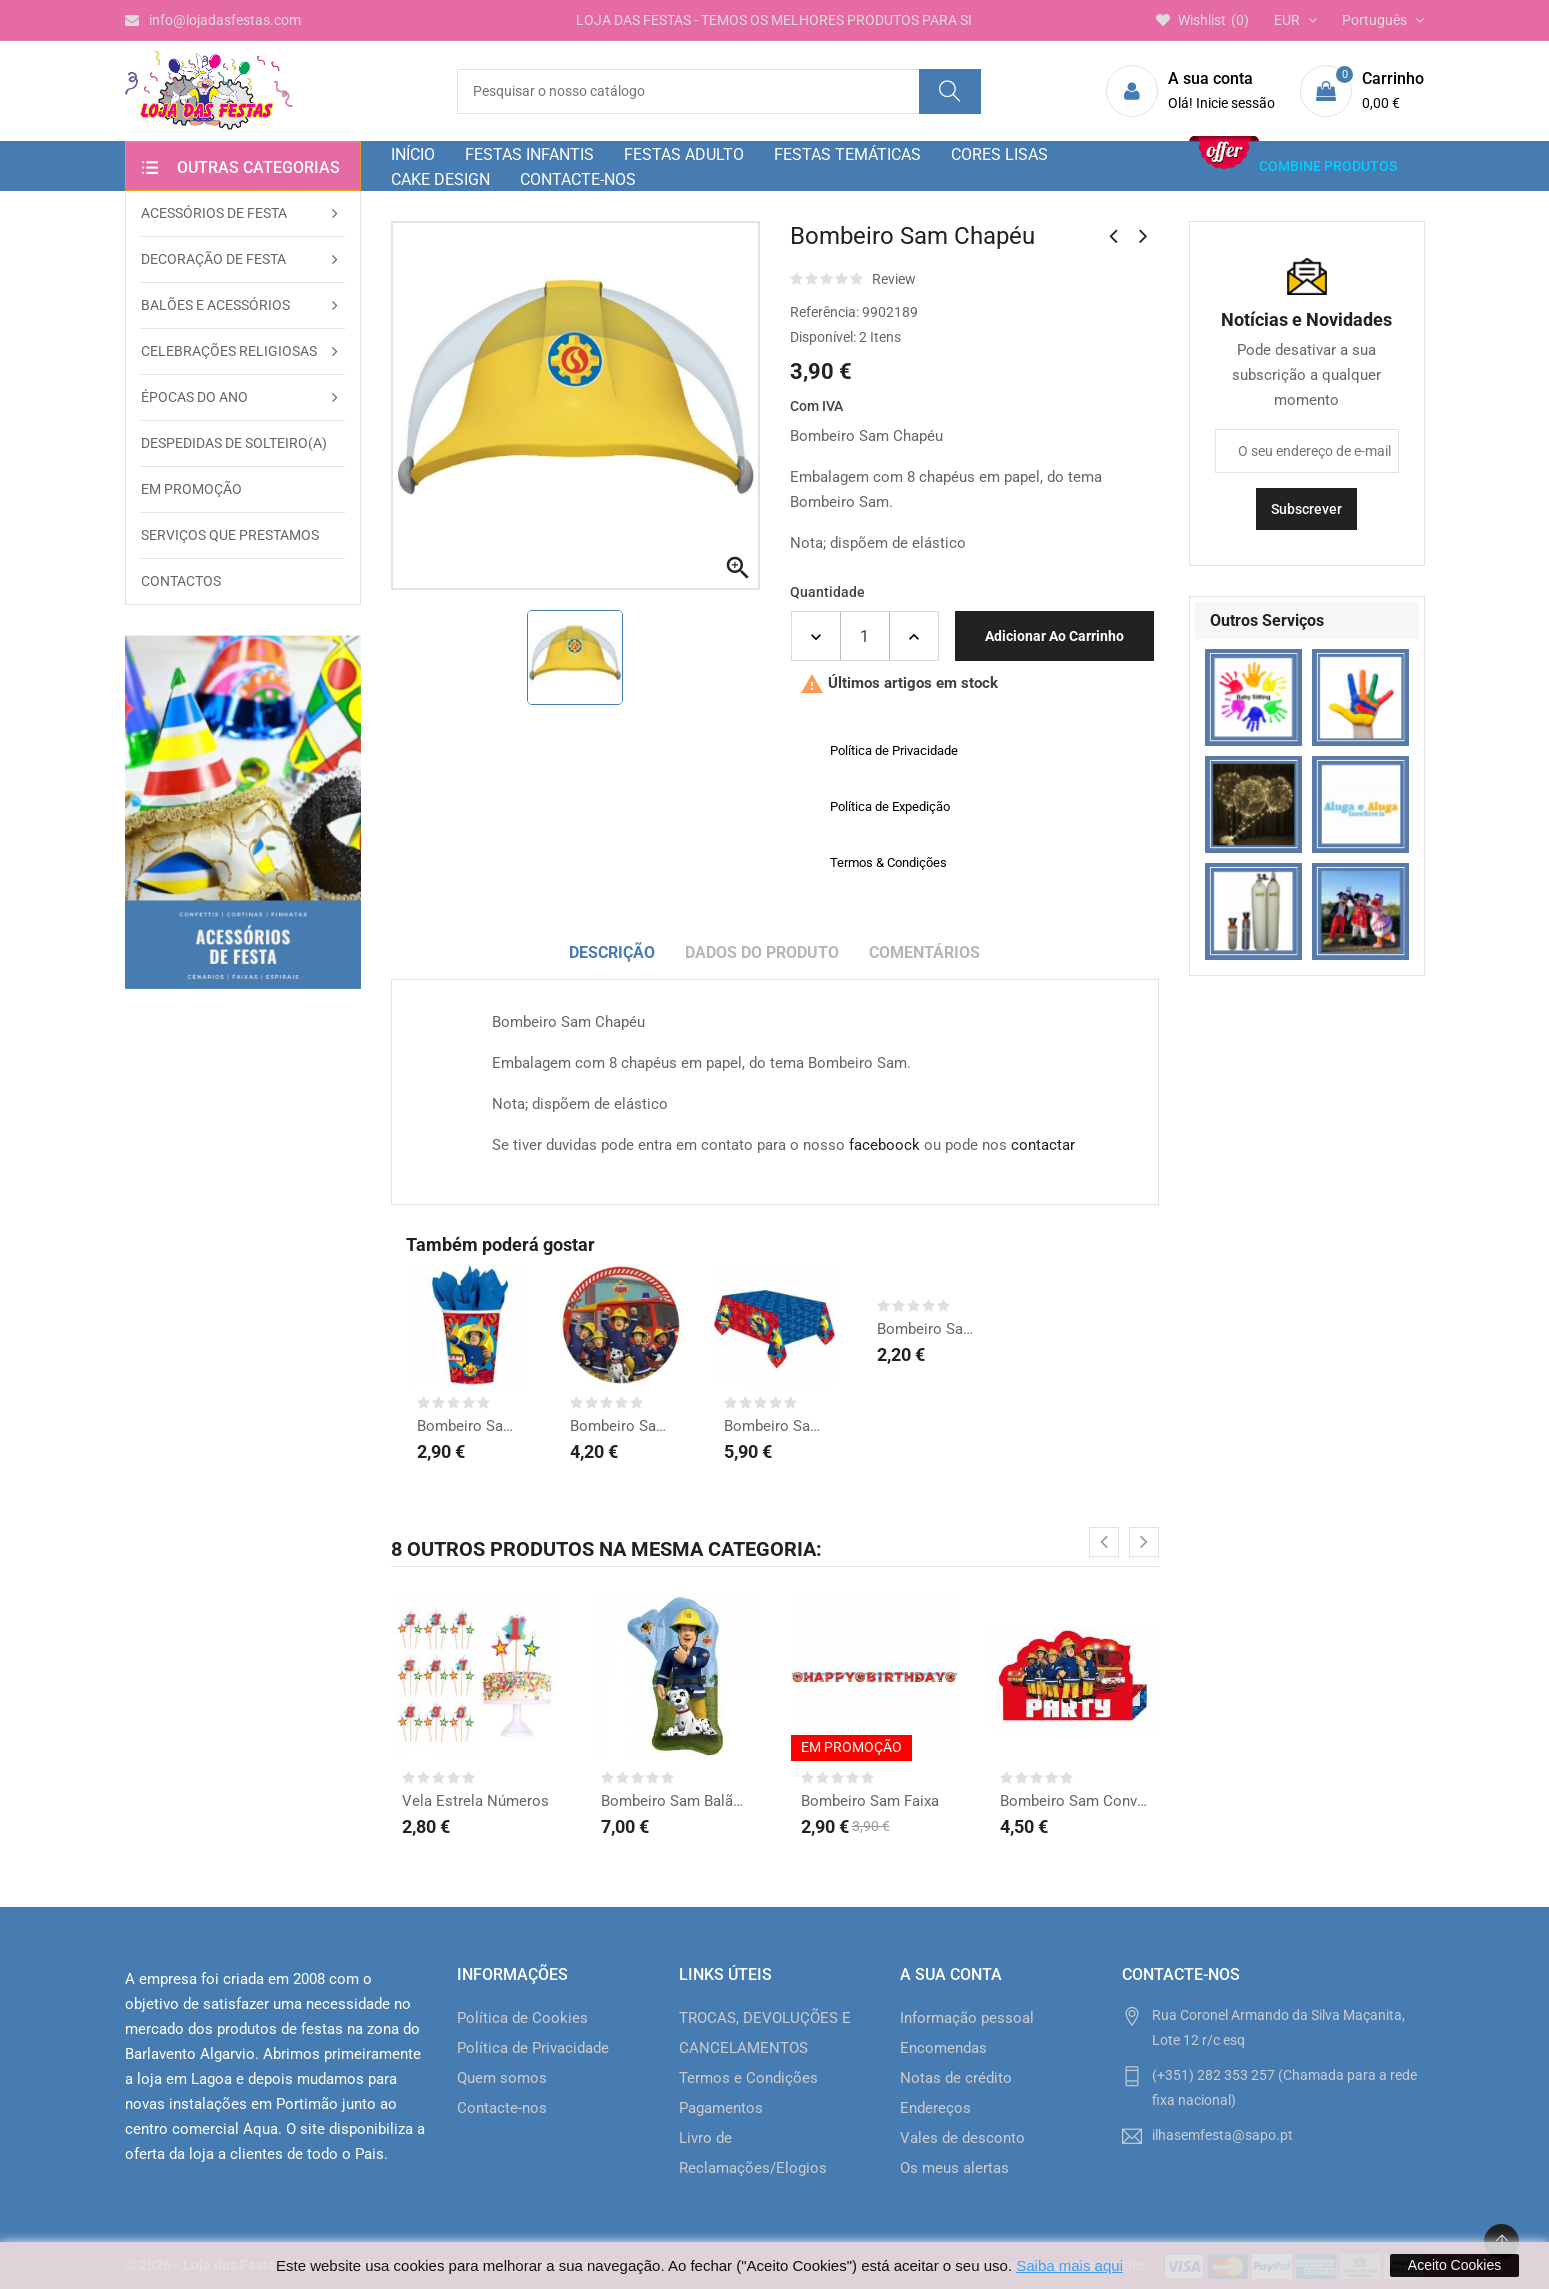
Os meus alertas (954, 2168)
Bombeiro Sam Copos (468, 1426)
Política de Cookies (522, 2018)
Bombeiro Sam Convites (1074, 1801)
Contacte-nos (502, 2108)
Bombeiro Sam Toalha (775, 1426)
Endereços (935, 2108)
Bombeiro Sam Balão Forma (675, 1801)
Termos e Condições (748, 2078)
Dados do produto (762, 952)
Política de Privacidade (533, 2048)
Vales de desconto (962, 2138)
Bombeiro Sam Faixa (870, 1801)
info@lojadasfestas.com (213, 20)
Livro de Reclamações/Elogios (753, 2153)
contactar (1043, 1145)
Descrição (612, 952)
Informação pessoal (967, 2018)
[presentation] (1104, 1542)
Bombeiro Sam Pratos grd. (621, 1426)
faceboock (884, 1145)
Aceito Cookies (1454, 2265)
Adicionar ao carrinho (1054, 636)
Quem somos (502, 2078)
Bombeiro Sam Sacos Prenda (928, 1329)
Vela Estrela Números (475, 1801)
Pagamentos (721, 2108)
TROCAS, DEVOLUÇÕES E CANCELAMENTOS (765, 2033)
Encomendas (943, 2048)
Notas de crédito (956, 2078)
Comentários (924, 952)
